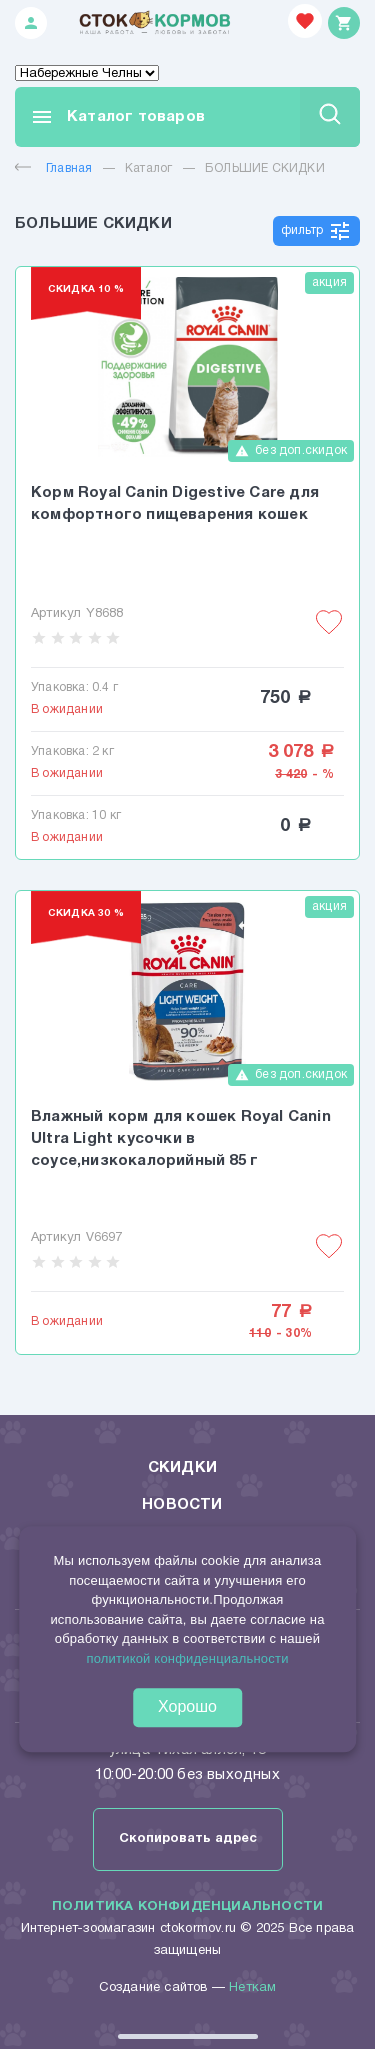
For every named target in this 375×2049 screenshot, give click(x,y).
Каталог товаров (117, 117)
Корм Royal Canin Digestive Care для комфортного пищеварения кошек (175, 504)
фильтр (316, 231)
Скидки (182, 1468)
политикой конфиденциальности (187, 1658)
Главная (53, 168)
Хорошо (187, 1706)
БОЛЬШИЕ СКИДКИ (265, 168)
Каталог (148, 168)
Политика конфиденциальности (187, 1907)
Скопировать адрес (188, 1839)
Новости (182, 1505)
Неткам (252, 1988)
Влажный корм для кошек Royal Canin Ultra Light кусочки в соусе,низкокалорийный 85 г (181, 1139)
